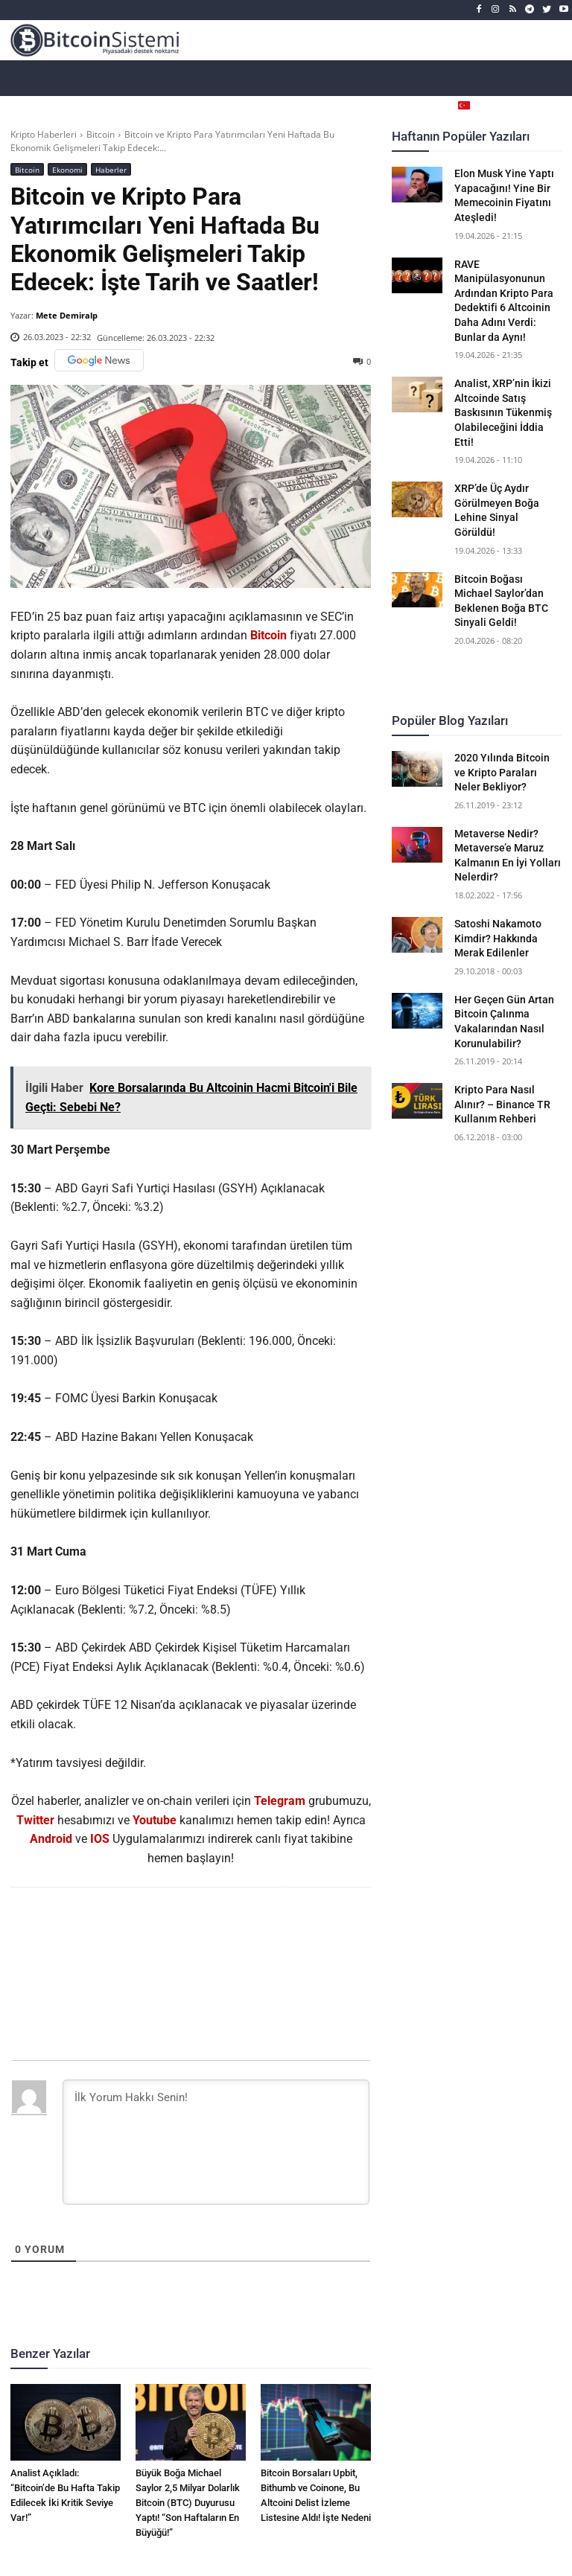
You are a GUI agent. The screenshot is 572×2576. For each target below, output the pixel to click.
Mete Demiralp (67, 315)
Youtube (155, 1820)
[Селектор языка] (488, 105)
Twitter (35, 1820)
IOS (99, 1839)
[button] (550, 105)
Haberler (111, 169)
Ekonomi (67, 169)
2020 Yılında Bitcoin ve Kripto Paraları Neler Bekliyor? (502, 772)
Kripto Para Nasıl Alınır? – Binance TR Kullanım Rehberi (502, 1104)
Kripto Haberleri (43, 134)
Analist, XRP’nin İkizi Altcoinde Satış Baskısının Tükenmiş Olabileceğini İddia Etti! (503, 412)
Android (51, 1839)
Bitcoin (100, 134)
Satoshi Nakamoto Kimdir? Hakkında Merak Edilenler (497, 938)
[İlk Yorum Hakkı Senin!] (216, 2142)
